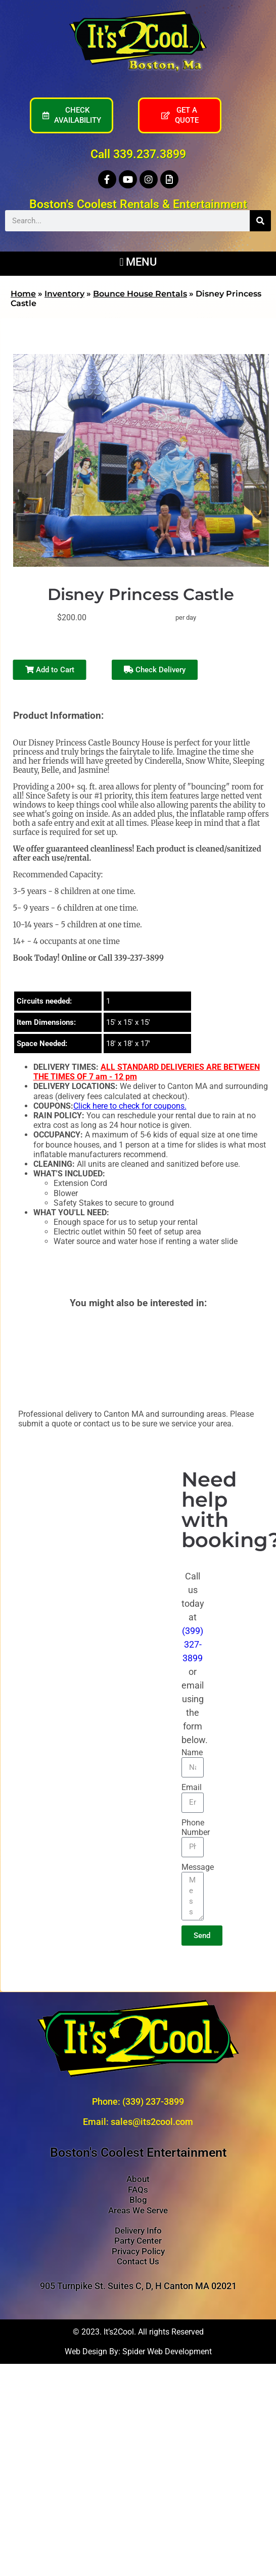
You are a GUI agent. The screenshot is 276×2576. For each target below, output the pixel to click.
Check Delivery (155, 669)
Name (192, 1752)
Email (191, 1787)
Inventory (64, 294)
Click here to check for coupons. (130, 1106)
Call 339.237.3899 (138, 154)
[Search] (260, 220)
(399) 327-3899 (192, 1644)
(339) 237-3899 (153, 2101)
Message (197, 1867)
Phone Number (195, 1827)
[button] (138, 261)
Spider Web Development (167, 2351)
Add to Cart (49, 669)
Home (23, 294)
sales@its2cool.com (152, 2121)
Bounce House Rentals (140, 294)
